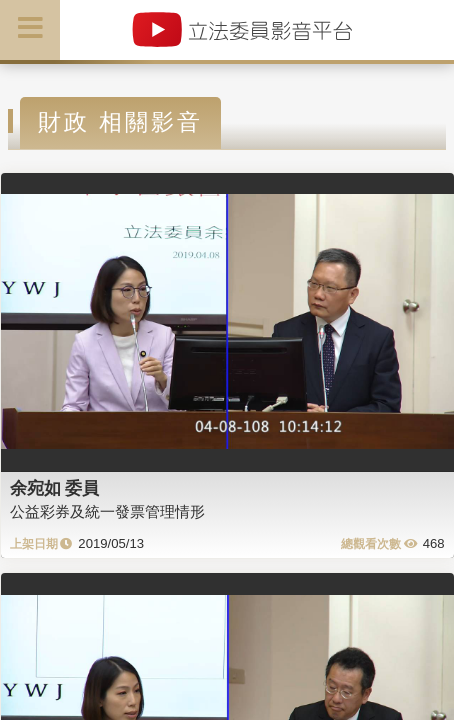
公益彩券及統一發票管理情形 (107, 511)
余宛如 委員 (55, 488)
